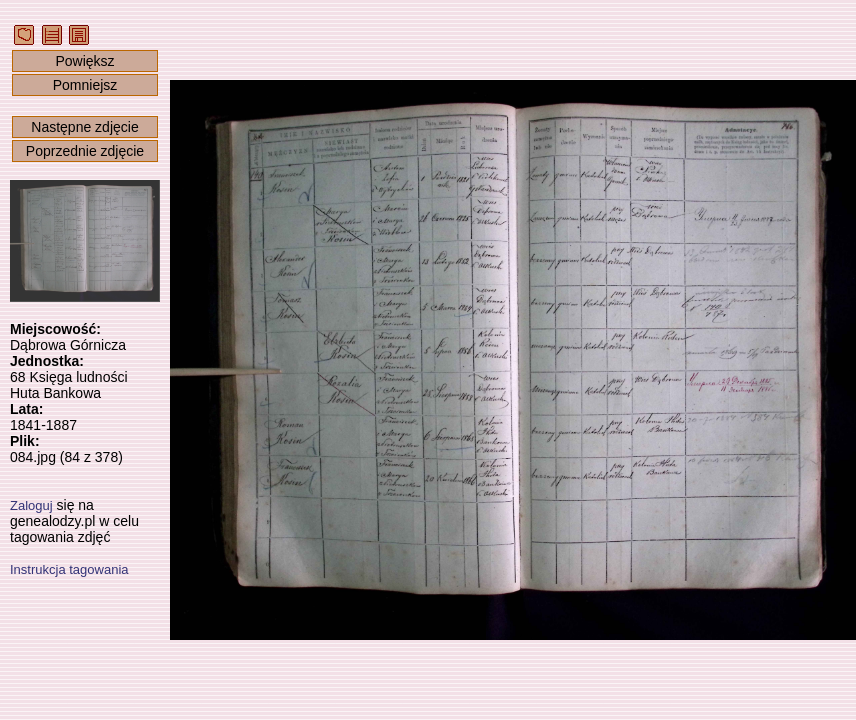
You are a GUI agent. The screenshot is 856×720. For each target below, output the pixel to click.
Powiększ (84, 61)
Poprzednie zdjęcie (85, 151)
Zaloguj (31, 505)
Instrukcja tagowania (69, 569)
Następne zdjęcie (84, 127)
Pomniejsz (85, 85)
